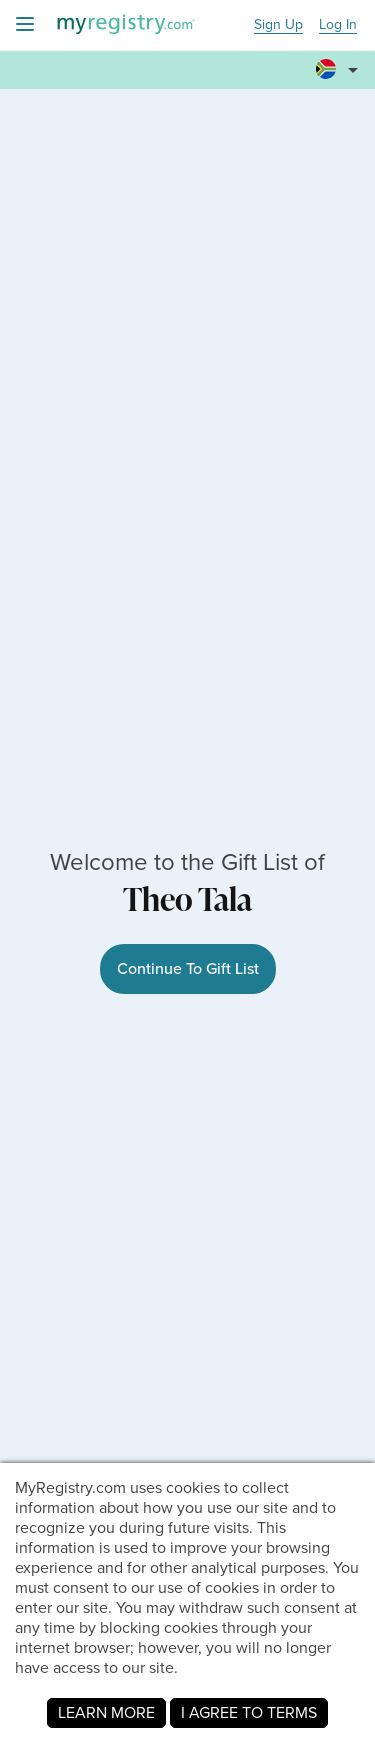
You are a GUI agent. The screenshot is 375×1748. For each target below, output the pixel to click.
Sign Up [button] (278, 25)
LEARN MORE (106, 1712)
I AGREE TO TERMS (249, 1712)
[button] (340, 71)
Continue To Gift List (188, 968)
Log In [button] (338, 25)
